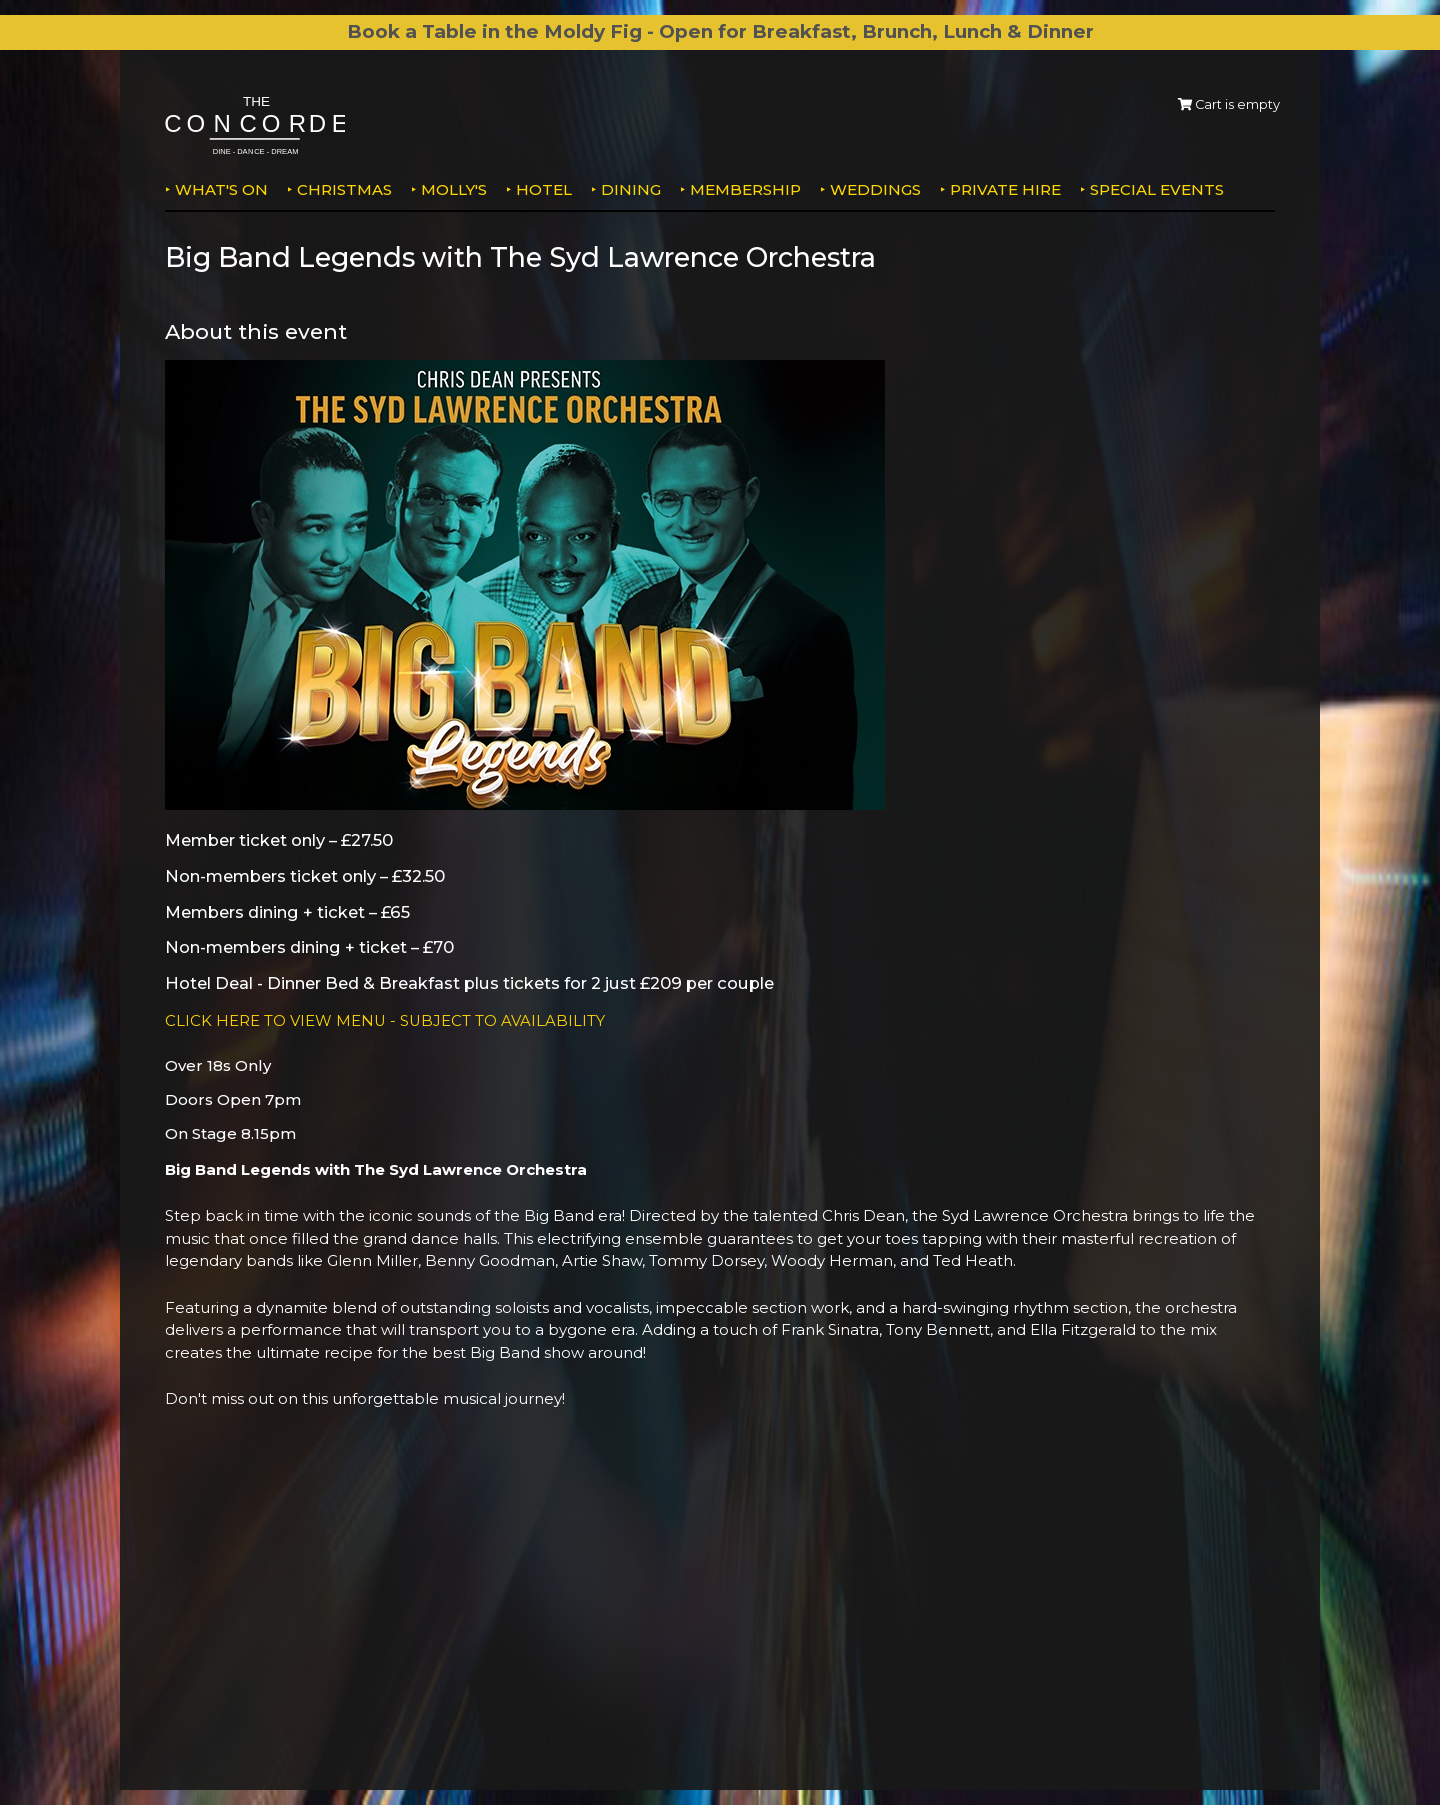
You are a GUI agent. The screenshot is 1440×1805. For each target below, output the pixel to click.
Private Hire (1005, 189)
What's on (221, 189)
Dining (631, 189)
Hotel (544, 189)
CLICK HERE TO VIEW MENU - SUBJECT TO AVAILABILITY (386, 1020)
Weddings (875, 189)
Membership (745, 189)
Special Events (1157, 189)
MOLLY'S (454, 189)
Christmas (344, 189)
